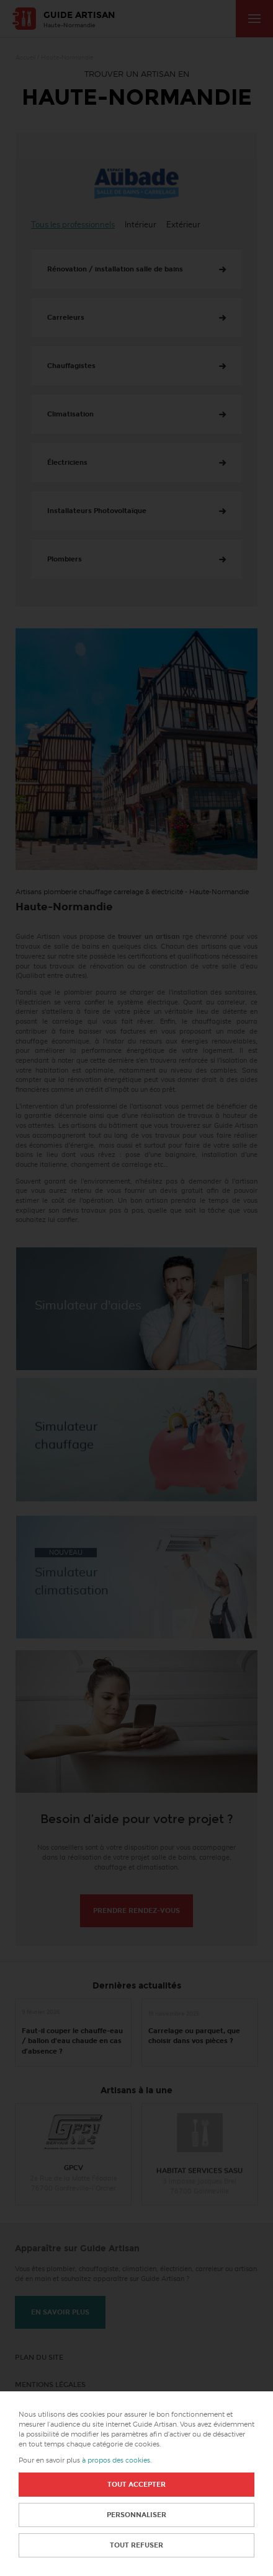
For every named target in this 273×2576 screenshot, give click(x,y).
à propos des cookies (116, 2460)
